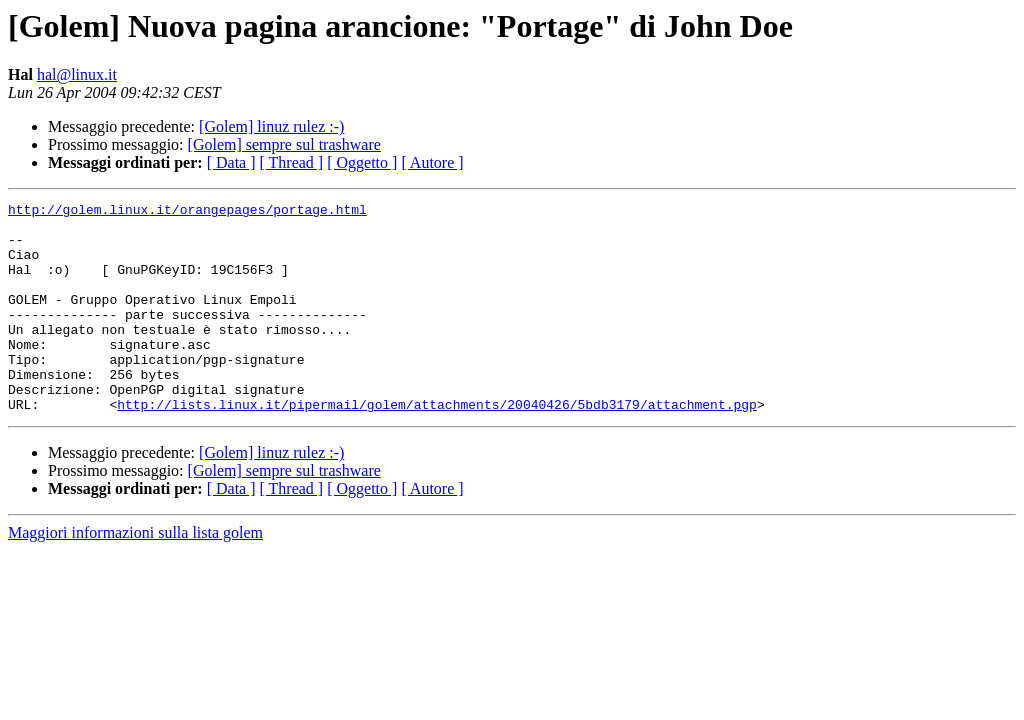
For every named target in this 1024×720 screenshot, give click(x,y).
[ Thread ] (292, 162)
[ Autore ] (432, 162)
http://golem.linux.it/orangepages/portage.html (187, 212)
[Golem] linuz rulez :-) (271, 126)
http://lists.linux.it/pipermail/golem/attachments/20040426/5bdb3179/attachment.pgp (437, 446)
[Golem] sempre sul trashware (284, 144)
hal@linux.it (77, 74)
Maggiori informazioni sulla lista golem (135, 574)
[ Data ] (231, 162)
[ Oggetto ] (362, 162)
